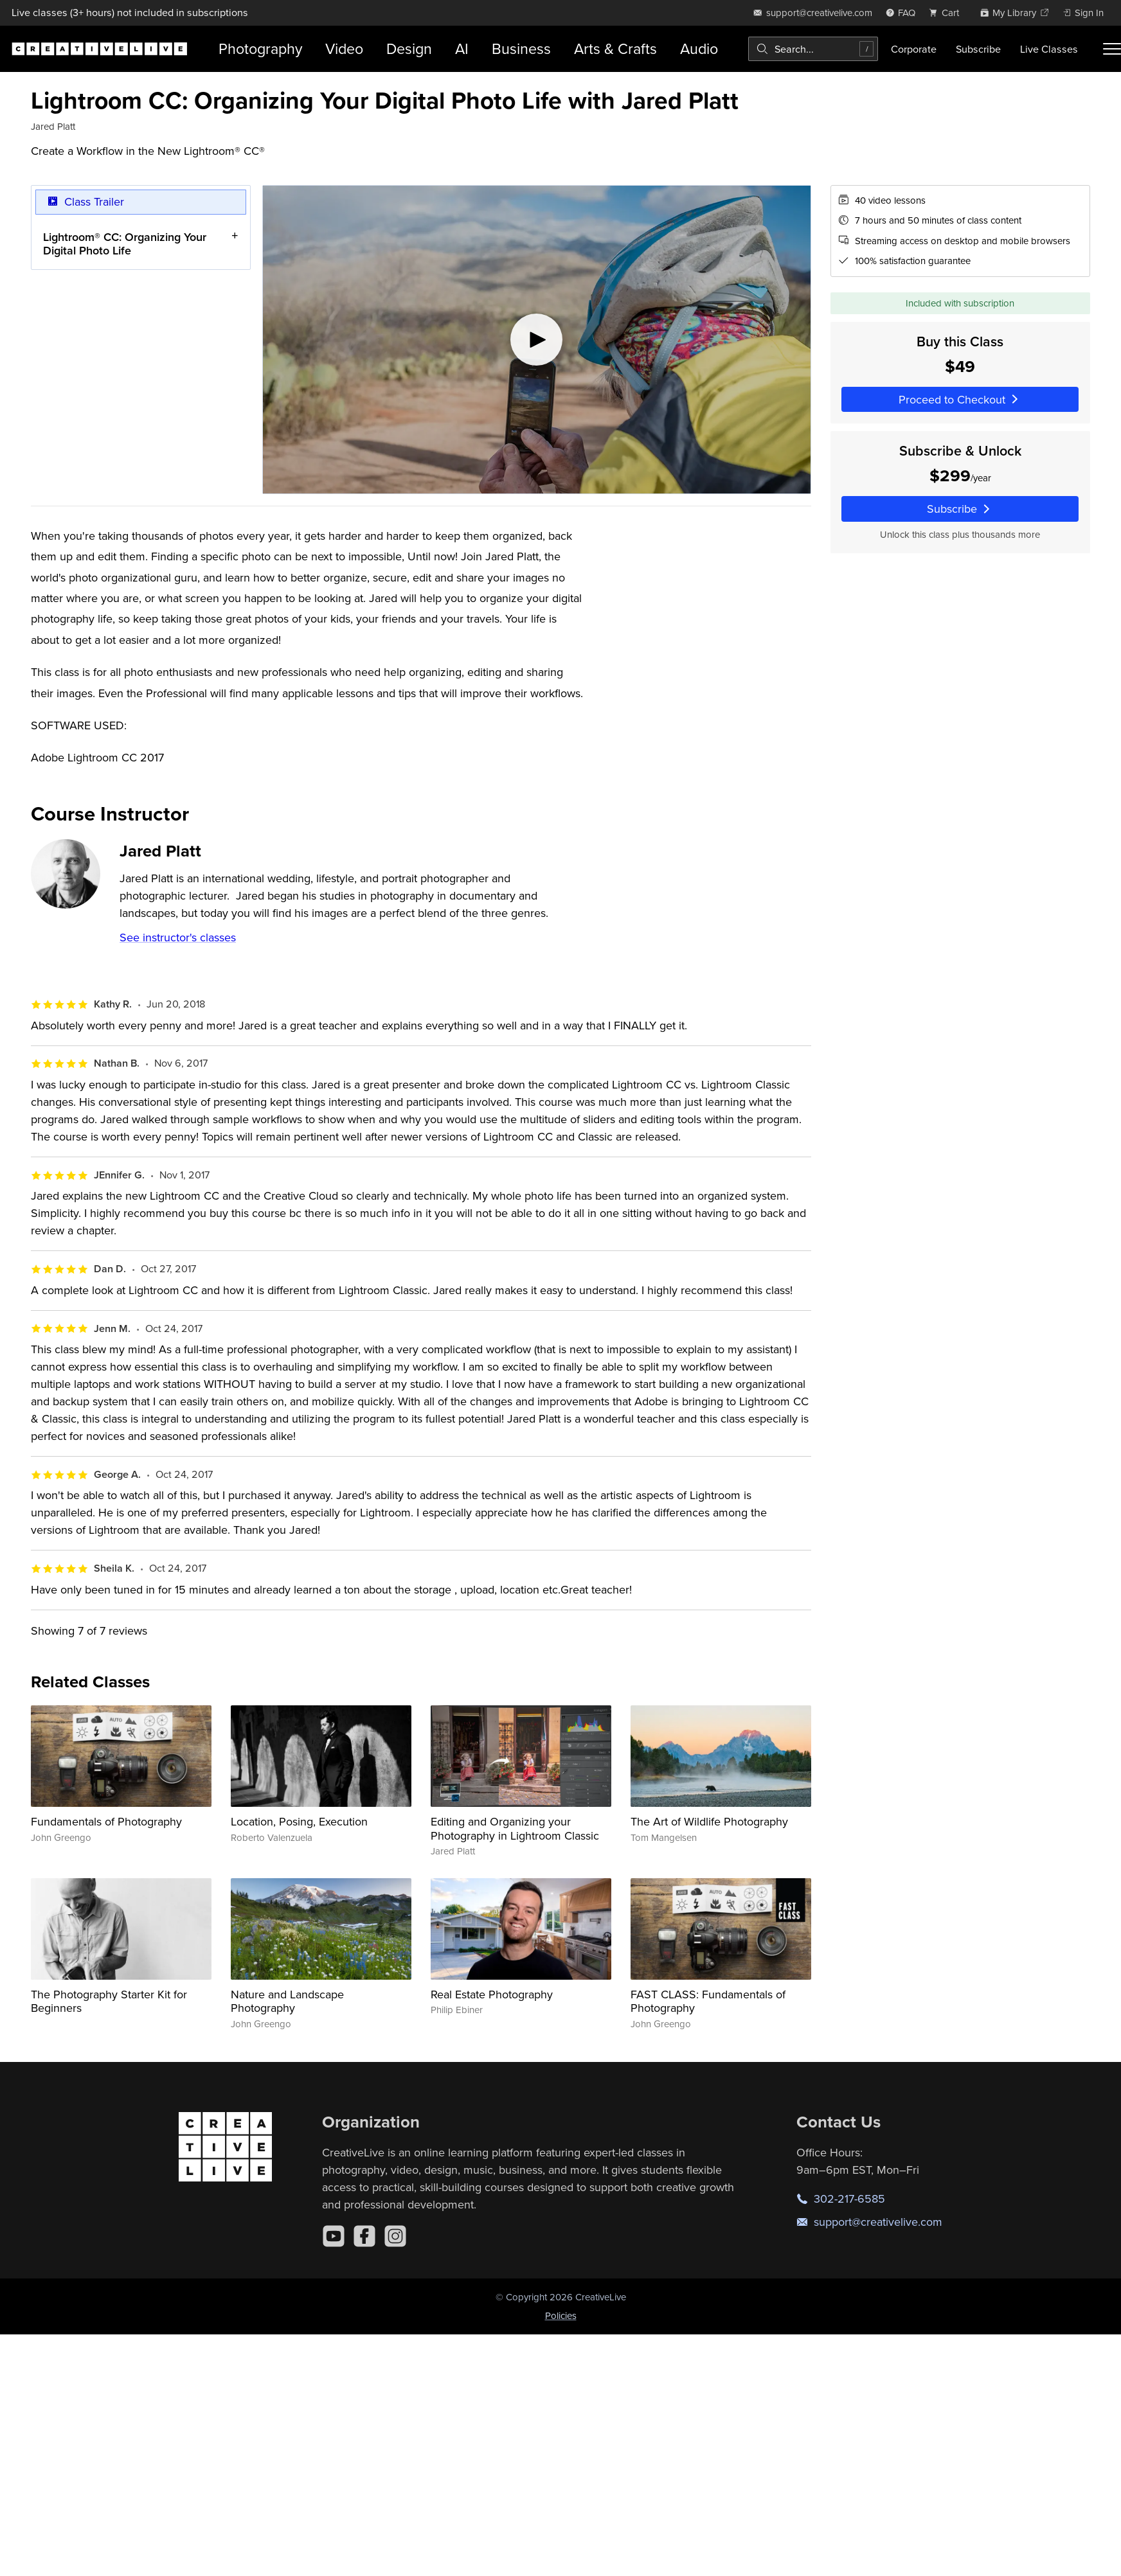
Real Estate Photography (492, 1994)
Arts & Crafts (615, 48)
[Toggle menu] (1112, 48)
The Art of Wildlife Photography (709, 1821)
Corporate (914, 49)
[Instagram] (395, 2236)
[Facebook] (364, 2236)
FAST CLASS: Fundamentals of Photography (708, 2001)
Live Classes (1049, 49)
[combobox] (813, 48)
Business (521, 48)
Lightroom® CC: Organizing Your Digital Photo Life (124, 243)
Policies (561, 2315)
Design (409, 48)
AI (462, 48)
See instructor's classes (178, 937)
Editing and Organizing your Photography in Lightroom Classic (515, 1828)
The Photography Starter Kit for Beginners (109, 2001)
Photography (260, 48)
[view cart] (947, 12)
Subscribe (978, 49)
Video (344, 48)
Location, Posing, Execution (299, 1821)
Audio (699, 48)
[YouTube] (333, 2236)
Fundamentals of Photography (106, 1821)
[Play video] (537, 339)
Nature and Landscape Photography (287, 2001)
